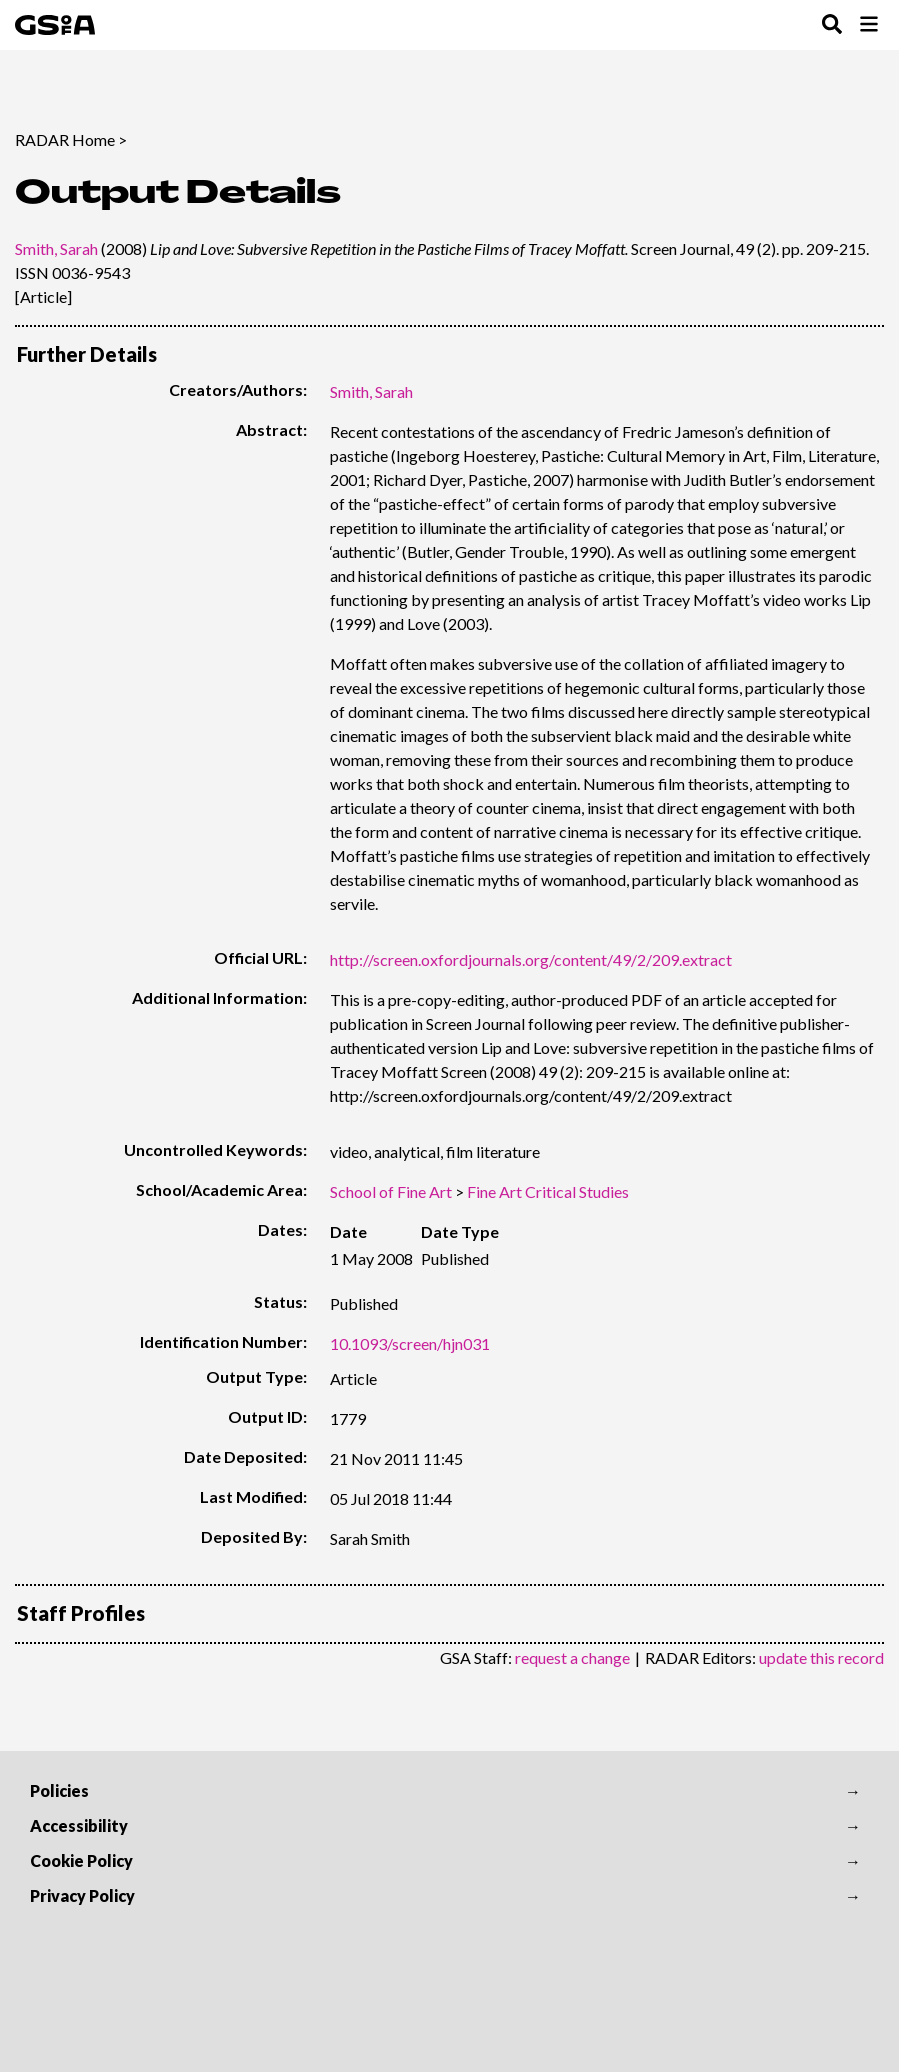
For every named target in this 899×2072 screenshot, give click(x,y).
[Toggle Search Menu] (832, 25)
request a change (572, 1657)
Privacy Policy (82, 1895)
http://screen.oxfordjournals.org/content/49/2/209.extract (531, 959)
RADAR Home (65, 139)
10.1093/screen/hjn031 (410, 1343)
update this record (821, 1657)
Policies (59, 1790)
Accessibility (79, 1825)
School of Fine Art (391, 1191)
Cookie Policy (81, 1860)
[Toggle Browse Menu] (869, 25)
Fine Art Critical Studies (548, 1191)
